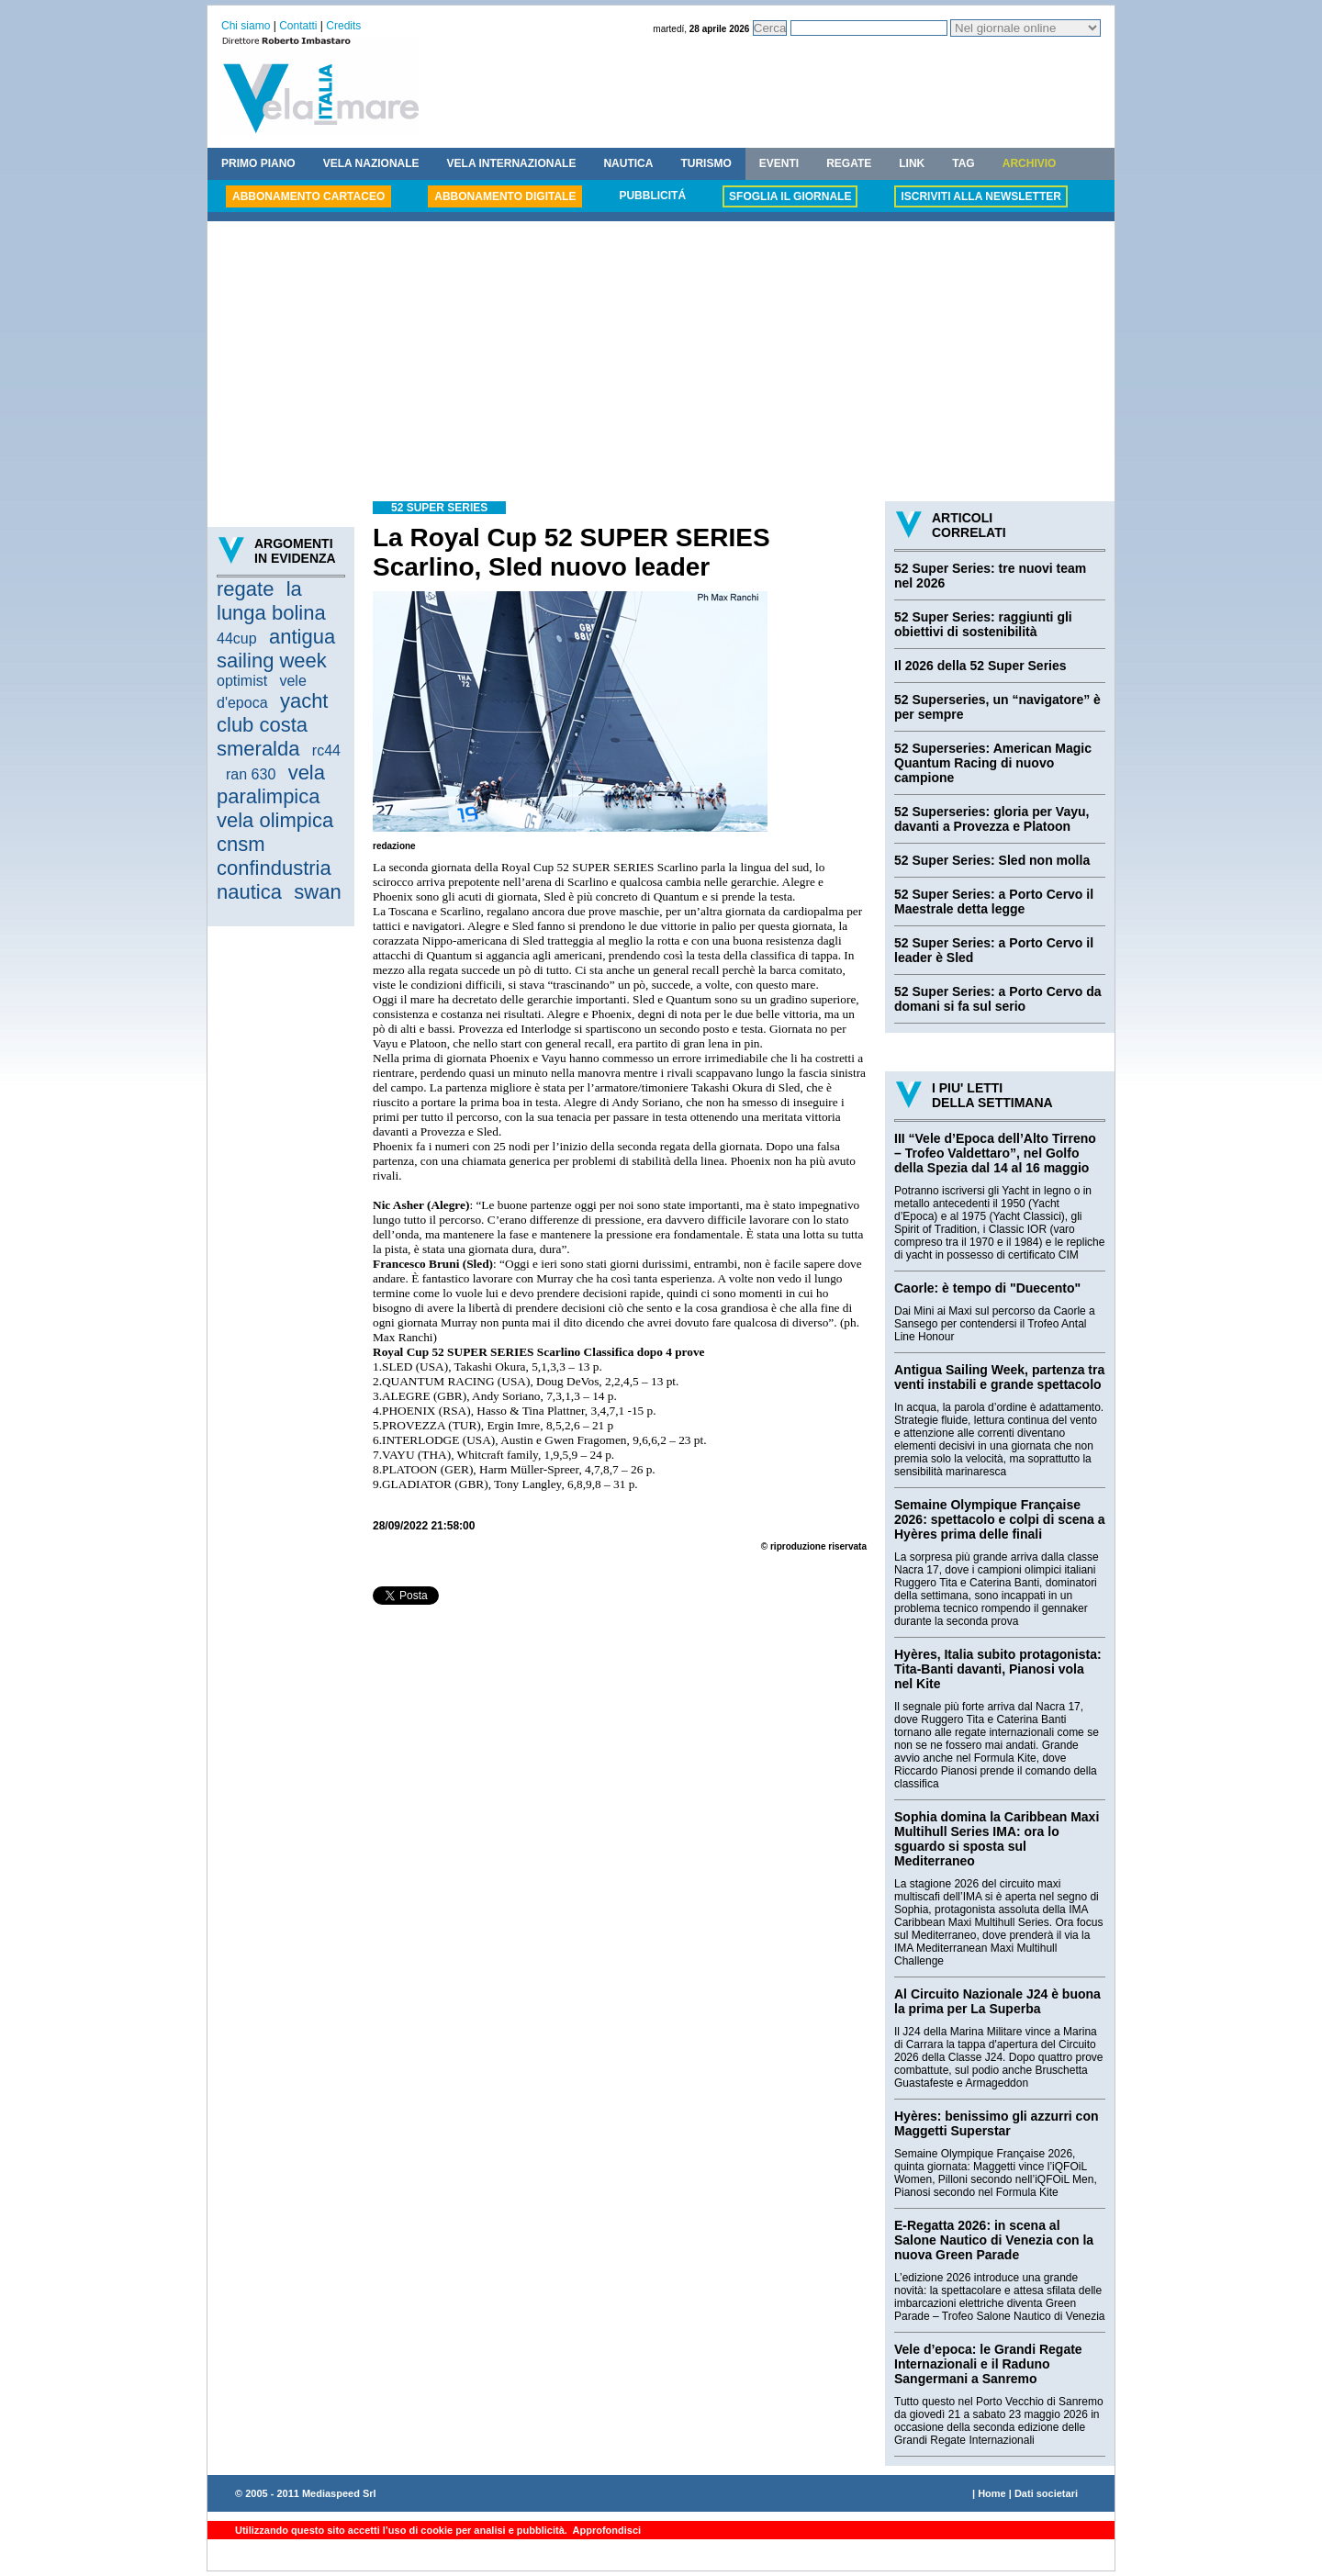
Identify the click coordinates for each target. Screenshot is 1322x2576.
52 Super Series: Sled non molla (992, 860)
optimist (242, 681)
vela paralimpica (271, 784)
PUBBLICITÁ (652, 195)
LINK (911, 163)
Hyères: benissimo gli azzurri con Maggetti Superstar (996, 2123)
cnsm (241, 844)
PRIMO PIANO (258, 163)
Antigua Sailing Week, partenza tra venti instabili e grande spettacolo (999, 1377)
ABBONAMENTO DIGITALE (505, 196)
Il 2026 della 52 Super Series (980, 665)
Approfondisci (605, 2530)
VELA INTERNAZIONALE (512, 163)
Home (992, 2493)
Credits (343, 25)
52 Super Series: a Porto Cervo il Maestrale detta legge (993, 901)
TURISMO (705, 163)
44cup (237, 638)
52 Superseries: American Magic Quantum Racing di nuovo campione (993, 763)
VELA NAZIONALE (371, 163)
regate (245, 588)
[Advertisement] (661, 363)
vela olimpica (275, 820)
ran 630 (250, 774)
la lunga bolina (271, 600)
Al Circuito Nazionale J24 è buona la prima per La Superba (997, 2001)
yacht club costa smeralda (272, 724)
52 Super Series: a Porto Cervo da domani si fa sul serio (998, 999)
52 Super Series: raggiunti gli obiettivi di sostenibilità (983, 624)
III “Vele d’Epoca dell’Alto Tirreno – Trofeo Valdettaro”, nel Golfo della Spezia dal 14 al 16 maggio (995, 1153)
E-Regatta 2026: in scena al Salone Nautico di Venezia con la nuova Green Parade (993, 2240)
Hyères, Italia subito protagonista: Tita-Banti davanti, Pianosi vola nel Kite (998, 1669)
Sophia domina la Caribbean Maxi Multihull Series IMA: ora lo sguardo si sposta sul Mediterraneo (996, 1838)
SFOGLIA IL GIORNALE (790, 196)
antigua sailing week (276, 648)
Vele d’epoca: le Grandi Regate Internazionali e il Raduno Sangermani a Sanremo (988, 2364)
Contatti (298, 25)
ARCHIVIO (1030, 163)
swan (317, 891)
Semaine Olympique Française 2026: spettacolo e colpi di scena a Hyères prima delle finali (999, 1519)
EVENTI (779, 163)
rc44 (326, 750)
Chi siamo (245, 25)
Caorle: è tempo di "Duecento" (987, 1288)
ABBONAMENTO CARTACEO (308, 196)
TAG (963, 163)
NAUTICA (628, 163)
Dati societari (1046, 2493)
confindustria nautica (274, 880)
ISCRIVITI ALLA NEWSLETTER (980, 196)
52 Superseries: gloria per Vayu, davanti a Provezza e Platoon (991, 819)
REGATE (848, 163)
